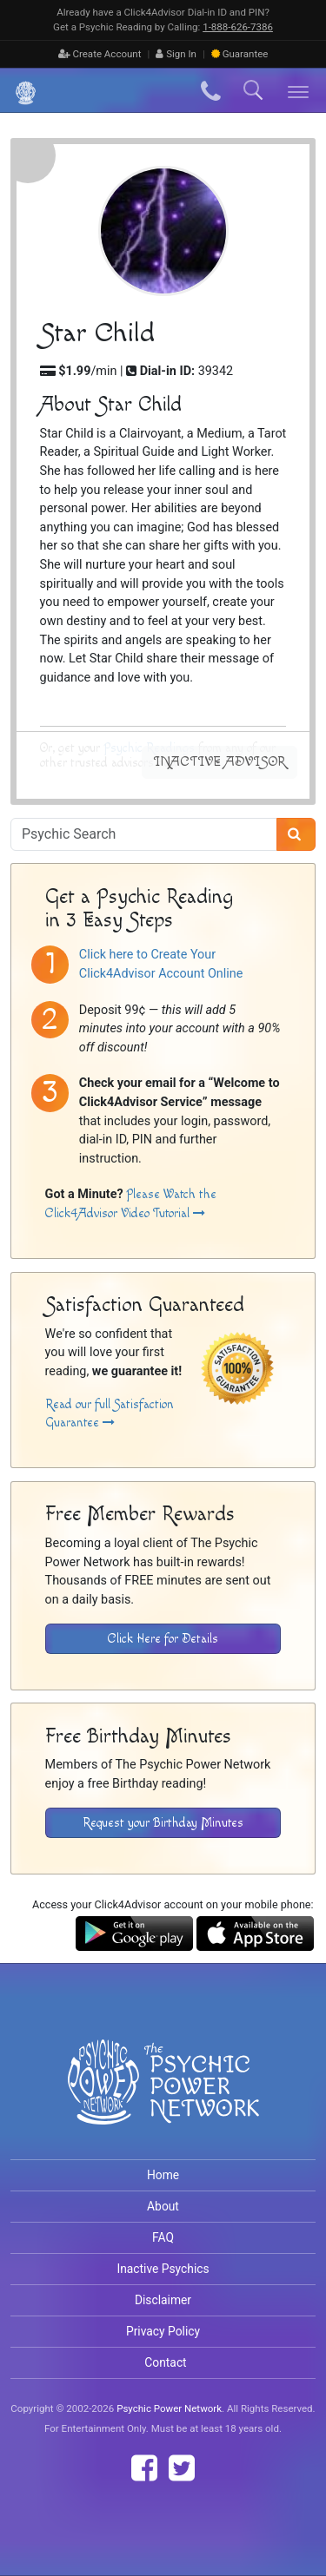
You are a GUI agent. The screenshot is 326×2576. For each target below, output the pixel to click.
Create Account (100, 54)
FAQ (163, 2237)
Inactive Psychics (162, 2269)
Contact (165, 2362)
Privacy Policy (163, 2331)
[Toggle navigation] (298, 90)
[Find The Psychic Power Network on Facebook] (144, 2468)
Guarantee (240, 54)
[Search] (296, 834)
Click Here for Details (163, 1638)
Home (163, 2175)
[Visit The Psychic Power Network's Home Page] (163, 2096)
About (163, 2206)
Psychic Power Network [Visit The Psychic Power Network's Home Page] (169, 2408)
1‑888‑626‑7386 (238, 27)
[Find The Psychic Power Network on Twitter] (182, 2468)
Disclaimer (163, 2300)
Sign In (176, 54)
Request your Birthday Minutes (163, 1822)
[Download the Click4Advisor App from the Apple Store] (255, 1932)
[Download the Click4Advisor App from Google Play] (134, 1932)
